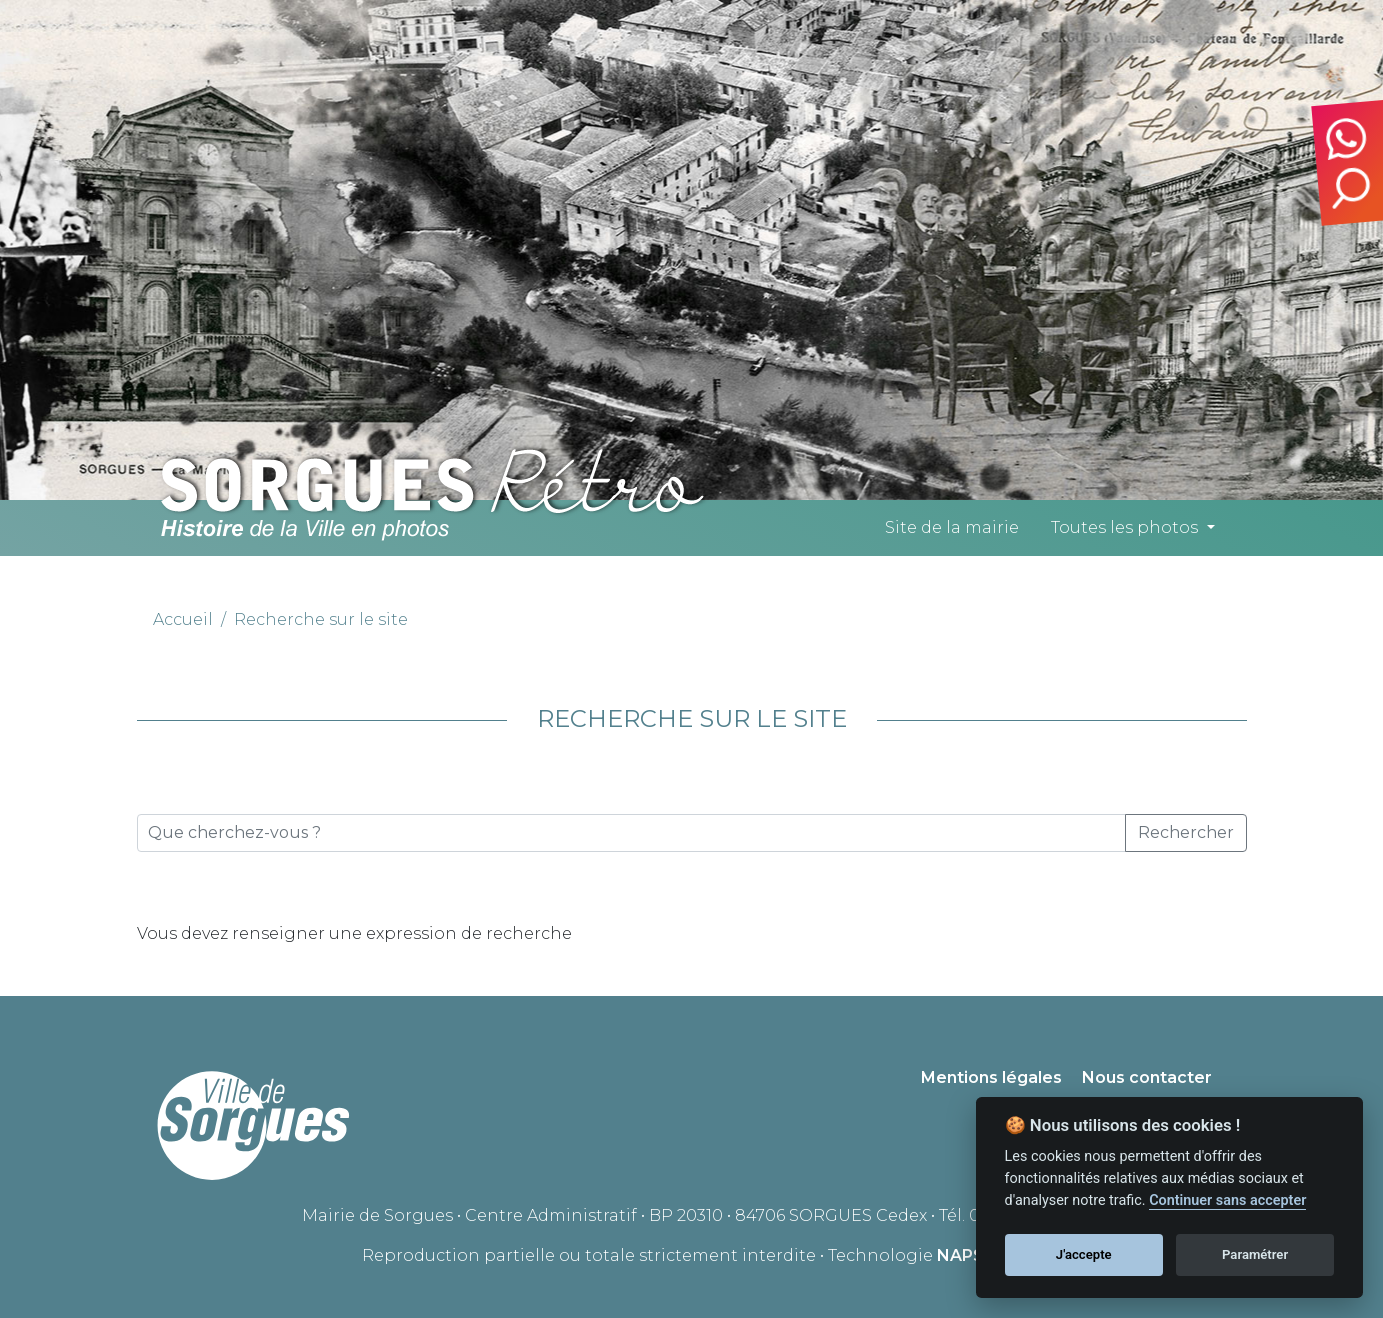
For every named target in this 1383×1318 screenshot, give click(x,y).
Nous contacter (1147, 1077)
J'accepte (1084, 1254)
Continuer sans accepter (1227, 1200)
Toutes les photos (1124, 527)
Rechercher (1186, 832)
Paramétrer (1255, 1254)
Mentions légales (991, 1077)
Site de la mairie (952, 527)
